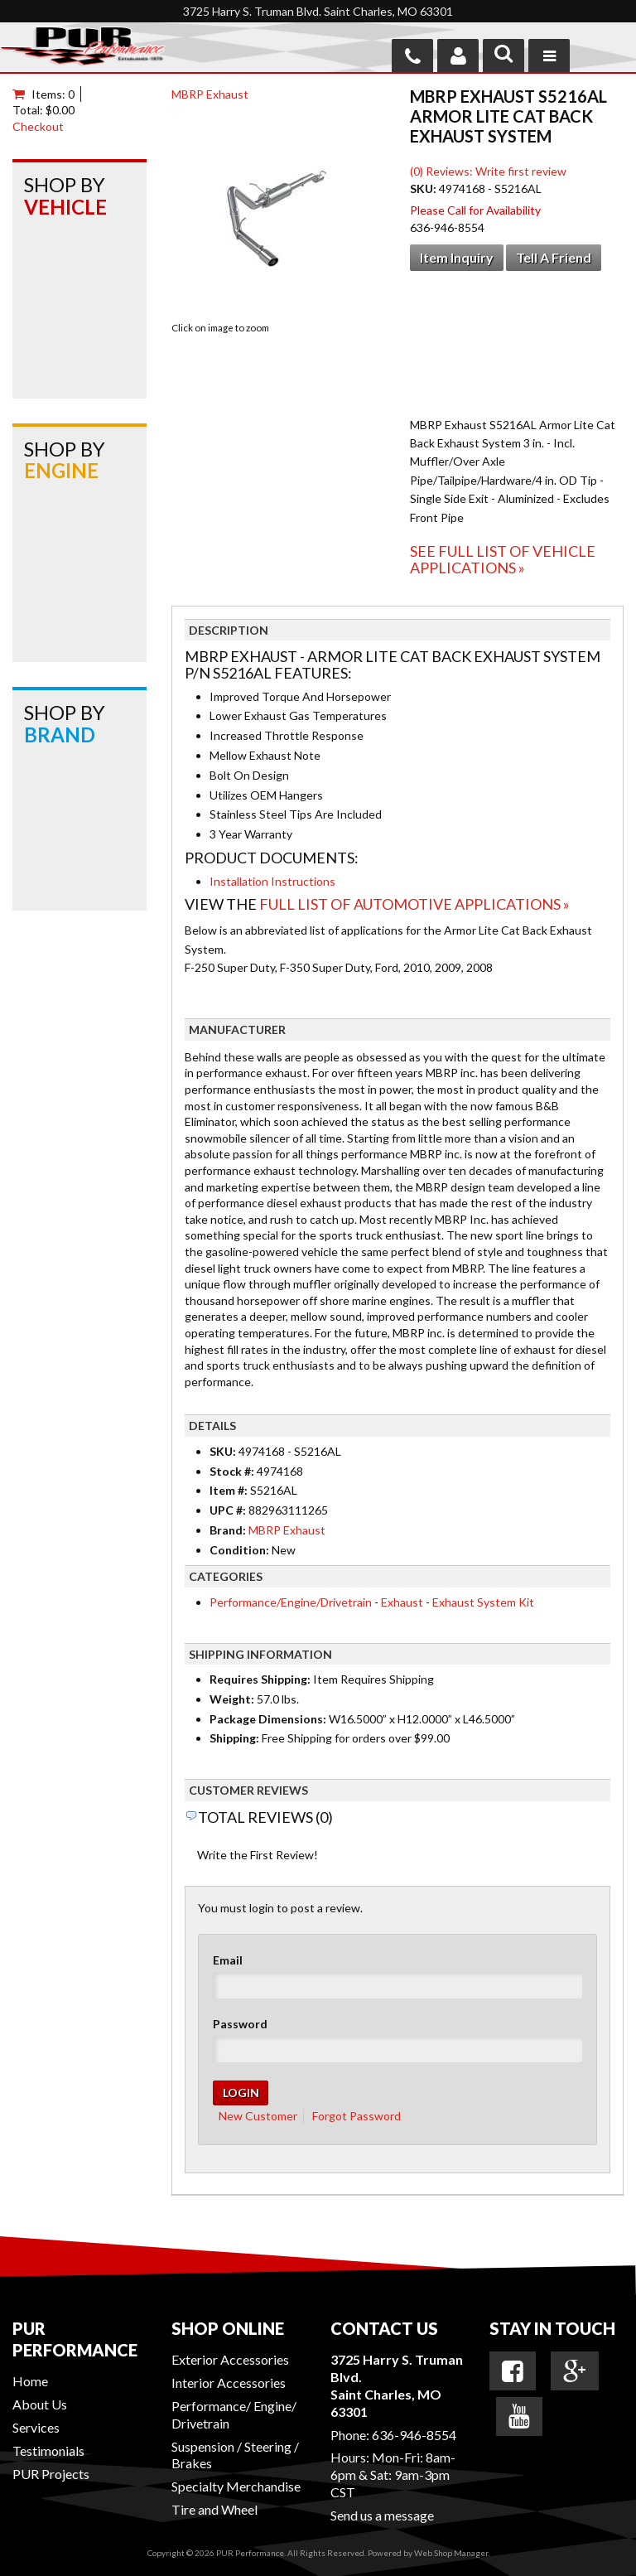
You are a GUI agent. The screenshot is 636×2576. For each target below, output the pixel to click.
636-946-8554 (414, 2435)
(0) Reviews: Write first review (488, 171)
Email (228, 1960)
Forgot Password (356, 2116)
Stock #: (233, 1471)
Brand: (228, 1530)
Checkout (38, 126)
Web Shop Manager (451, 2553)
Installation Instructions (272, 881)
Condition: (239, 1550)
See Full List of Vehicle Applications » (502, 559)
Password (240, 2024)
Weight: (232, 1699)
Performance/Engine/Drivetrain (291, 1602)
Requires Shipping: (260, 1679)
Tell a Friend (553, 257)
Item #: (230, 1490)
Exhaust (402, 1602)
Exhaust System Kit (483, 1602)
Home (30, 2381)
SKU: (424, 188)
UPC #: (229, 1510)
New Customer (258, 2116)
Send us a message (382, 2515)
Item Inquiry (457, 257)
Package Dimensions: (268, 1719)
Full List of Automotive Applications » (414, 904)
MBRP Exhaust (209, 94)
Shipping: (234, 1738)
